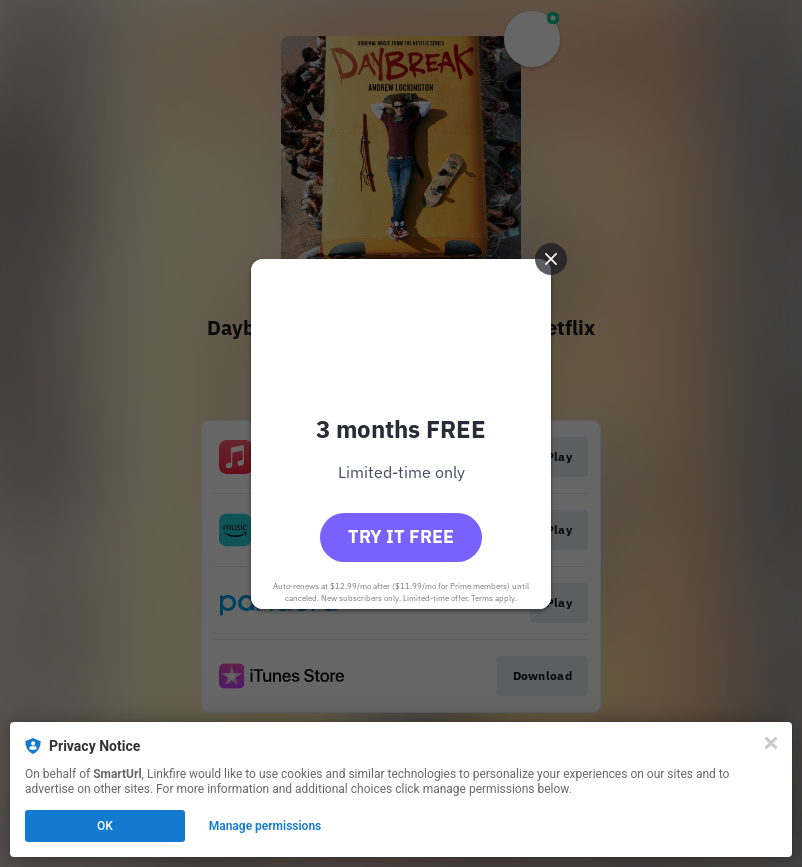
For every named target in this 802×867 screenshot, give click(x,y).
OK (105, 826)
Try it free (401, 536)
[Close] (771, 743)
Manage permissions (265, 826)
